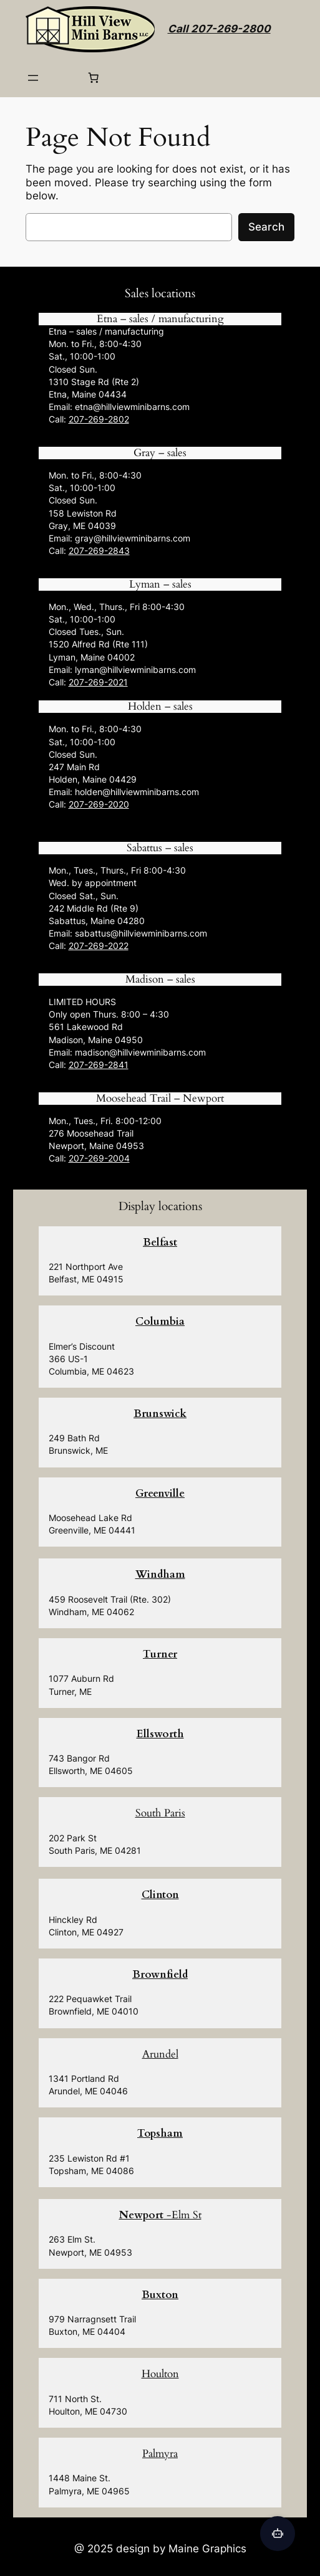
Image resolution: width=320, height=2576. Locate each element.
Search (266, 227)
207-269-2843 (99, 550)
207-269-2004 (99, 1158)
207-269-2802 (99, 419)
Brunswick (160, 1413)
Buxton (160, 2294)
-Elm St (160, 2215)
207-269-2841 (98, 1064)
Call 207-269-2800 (219, 28)
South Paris (160, 1813)
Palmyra (160, 2453)
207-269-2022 (98, 945)
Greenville (160, 1493)
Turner (160, 1654)
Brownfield (160, 1974)
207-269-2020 (99, 804)
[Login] (63, 77)
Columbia (160, 1321)
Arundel (160, 2054)
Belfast (160, 1242)
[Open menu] (33, 77)
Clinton (160, 1894)
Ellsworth (160, 1734)
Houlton (160, 2374)
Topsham (160, 2133)
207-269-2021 (98, 682)
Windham (160, 1574)
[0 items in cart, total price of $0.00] (93, 78)
